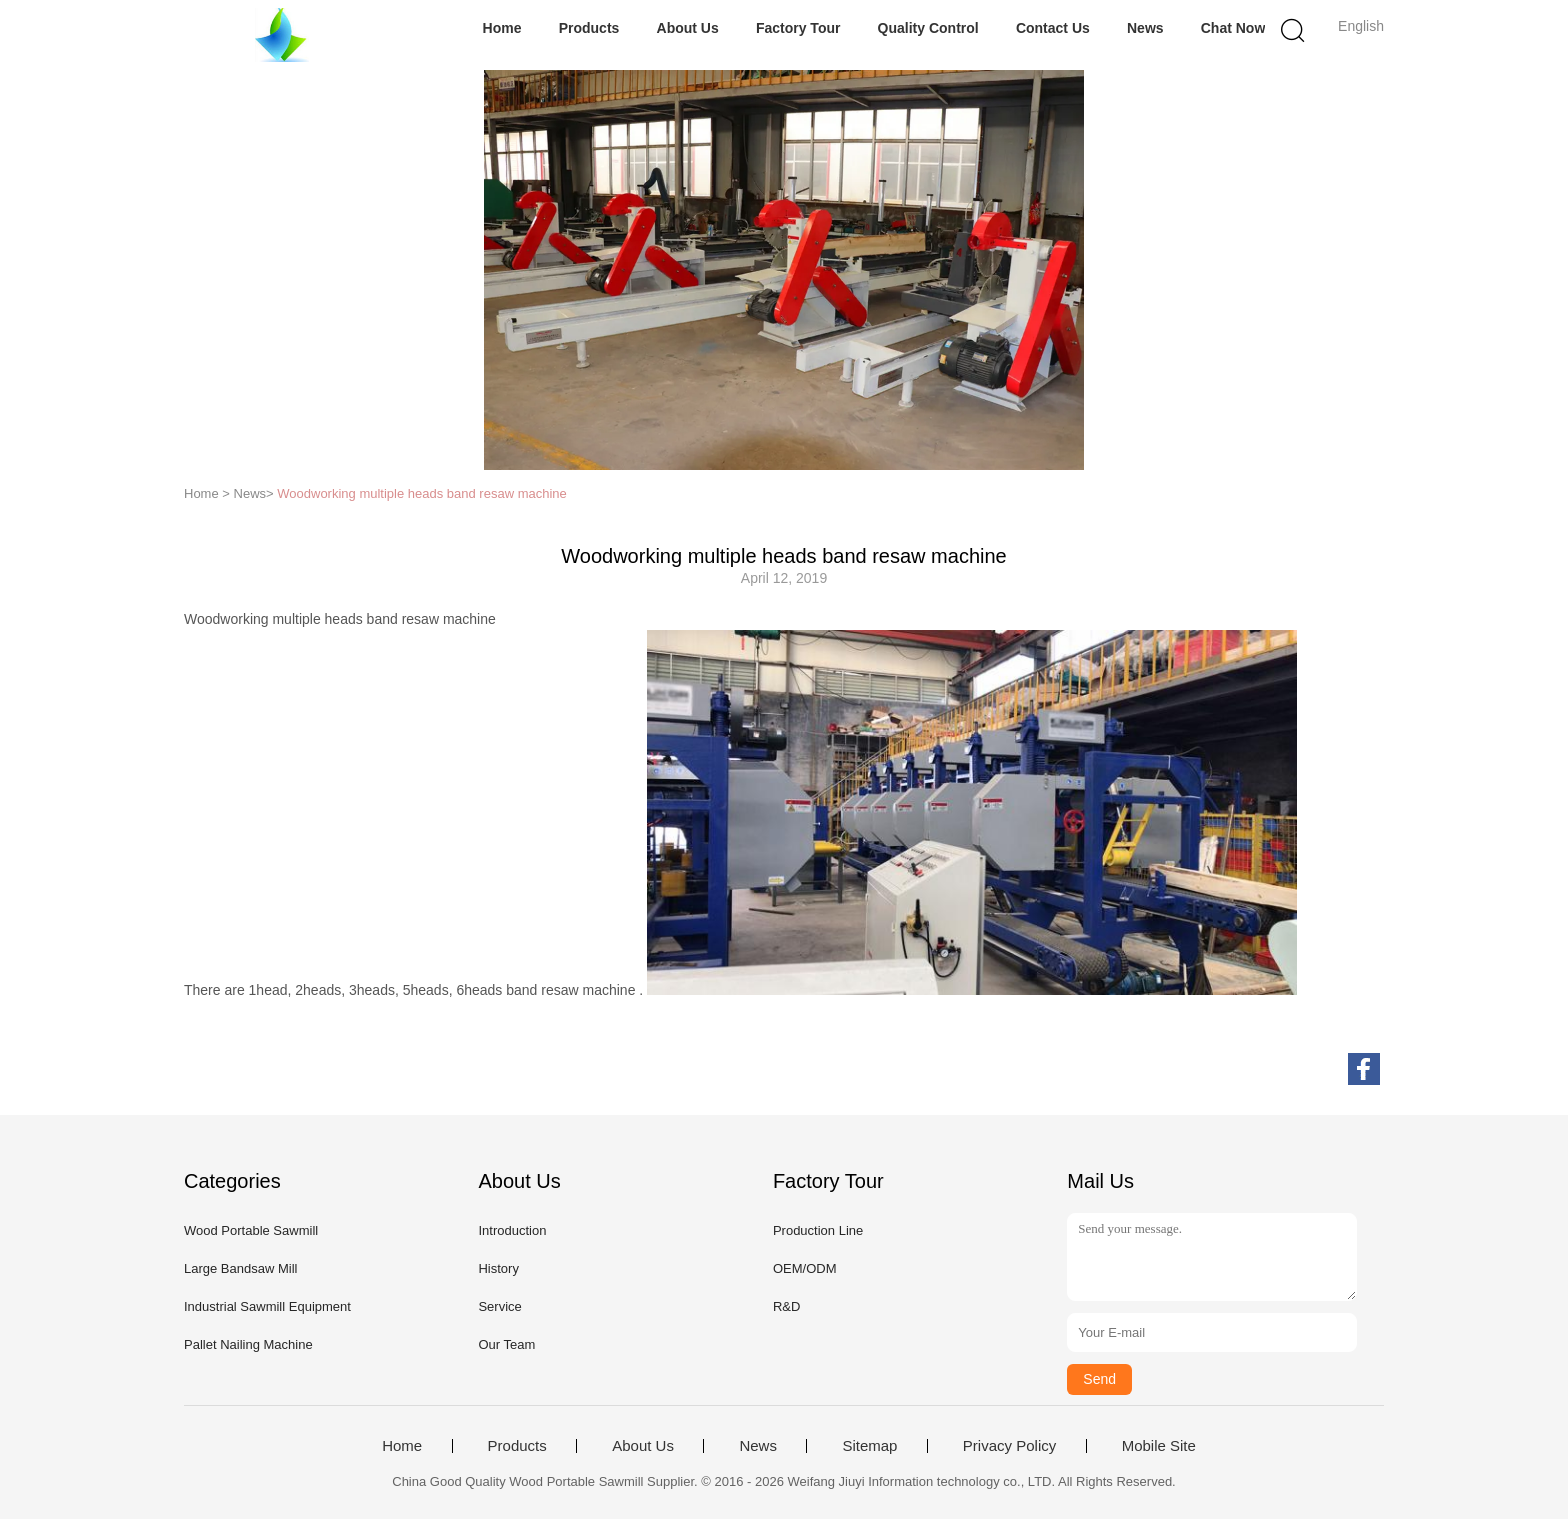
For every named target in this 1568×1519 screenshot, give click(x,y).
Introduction (512, 1230)
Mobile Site (1159, 1446)
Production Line (818, 1230)
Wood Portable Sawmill (251, 1230)
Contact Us (1053, 28)
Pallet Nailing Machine (248, 1344)
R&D (786, 1306)
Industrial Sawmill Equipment (267, 1306)
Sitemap (869, 1446)
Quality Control (928, 28)
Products (589, 28)
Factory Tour (798, 28)
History (498, 1268)
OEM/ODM (805, 1268)
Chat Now (1233, 28)
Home (502, 28)
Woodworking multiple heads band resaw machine (422, 493)
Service (499, 1306)
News (1145, 28)
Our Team (506, 1344)
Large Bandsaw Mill (240, 1268)
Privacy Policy (1009, 1446)
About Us (688, 28)
